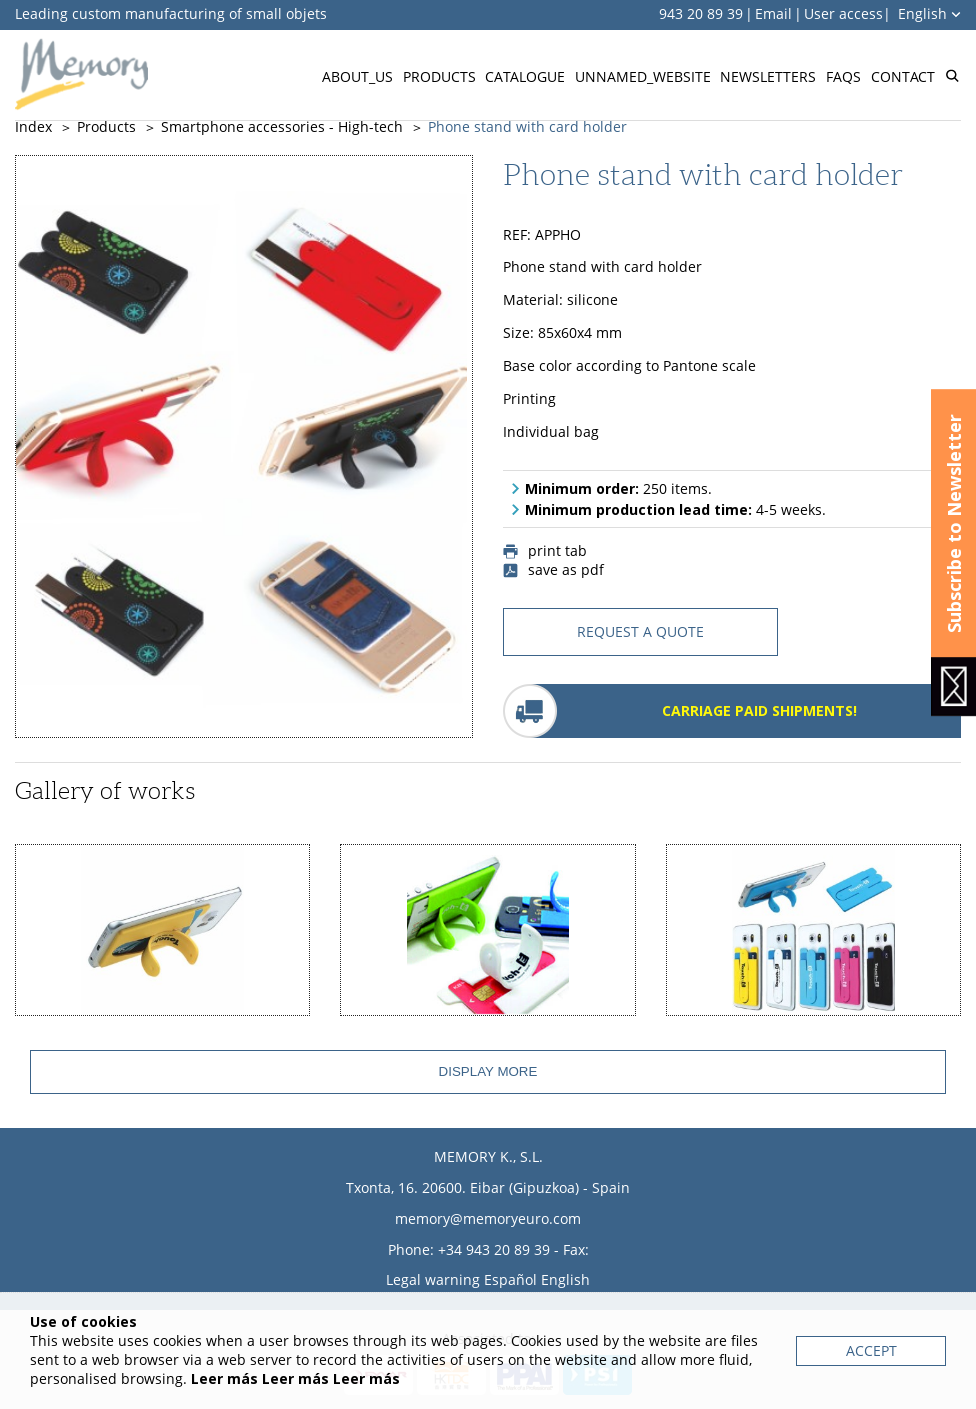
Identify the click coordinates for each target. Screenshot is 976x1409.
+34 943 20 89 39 (494, 1249)
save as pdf (553, 570)
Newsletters (768, 76)
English (929, 13)
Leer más (224, 1378)
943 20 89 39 (701, 13)
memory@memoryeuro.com (488, 1218)
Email (773, 13)
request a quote (640, 631)
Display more (488, 1071)
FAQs (843, 76)
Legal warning (433, 1279)
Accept (871, 1350)
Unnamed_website (643, 76)
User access (843, 13)
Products (439, 76)
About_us (357, 76)
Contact (903, 76)
